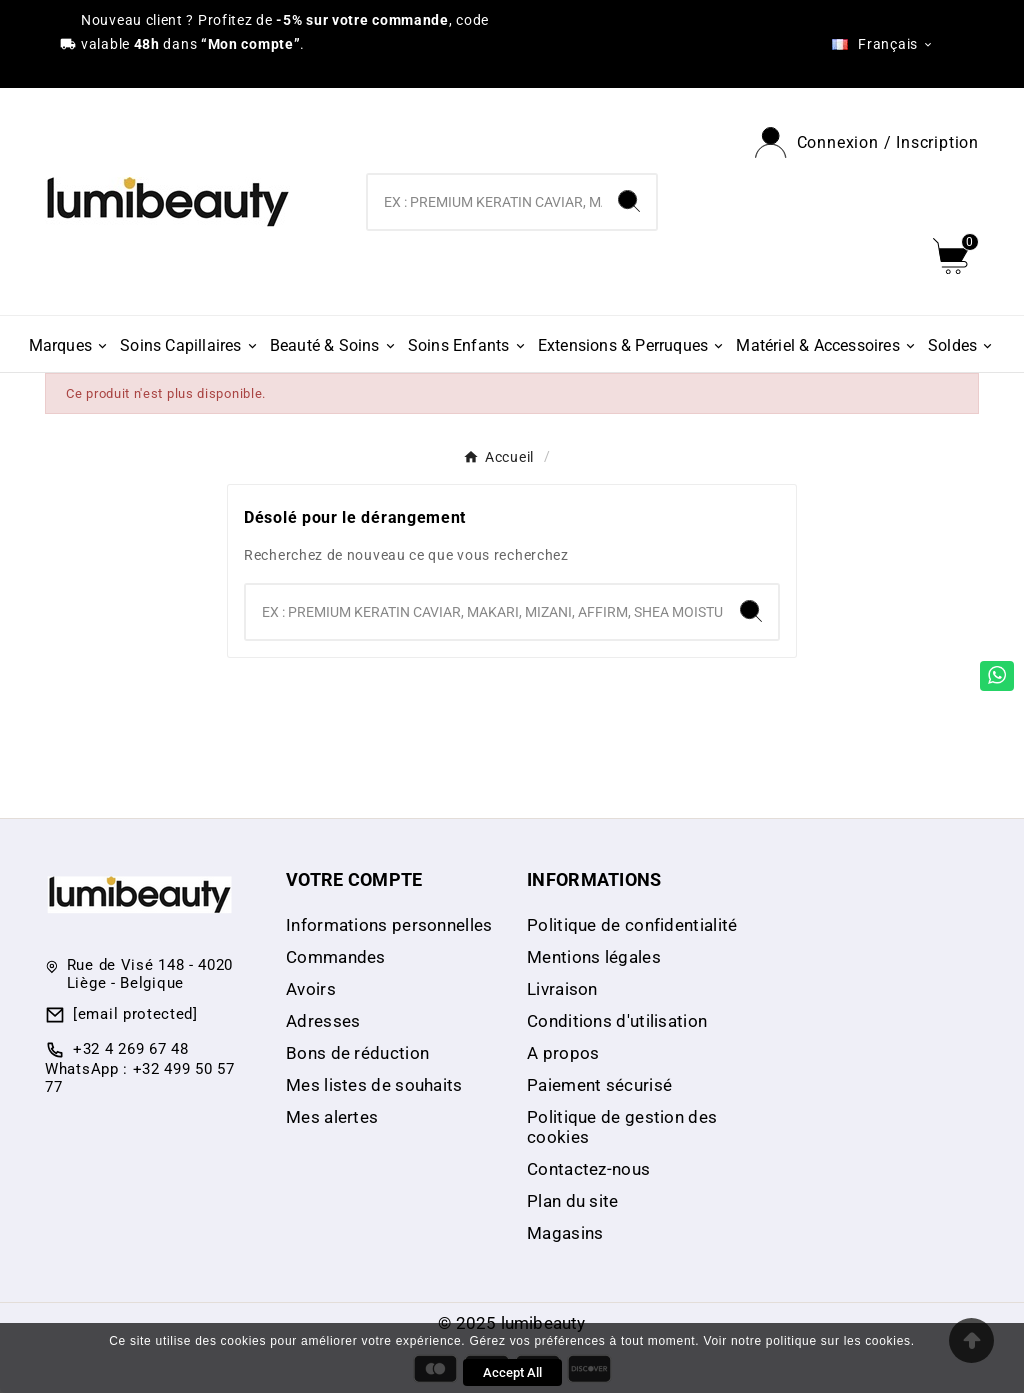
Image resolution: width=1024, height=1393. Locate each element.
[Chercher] (484, 202)
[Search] (629, 201)
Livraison (562, 989)
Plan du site (573, 1201)
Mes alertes (332, 1117)
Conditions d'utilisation (617, 1021)
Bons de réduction (357, 1053)
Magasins (565, 1233)
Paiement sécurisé (599, 1085)
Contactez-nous (588, 1169)
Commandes (336, 957)
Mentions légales (594, 957)
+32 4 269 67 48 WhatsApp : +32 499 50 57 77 (140, 1068)
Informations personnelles (389, 925)
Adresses (323, 1021)
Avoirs (311, 989)
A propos (563, 1053)
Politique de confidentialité (632, 925)
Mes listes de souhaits (374, 1085)
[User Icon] (867, 142)
